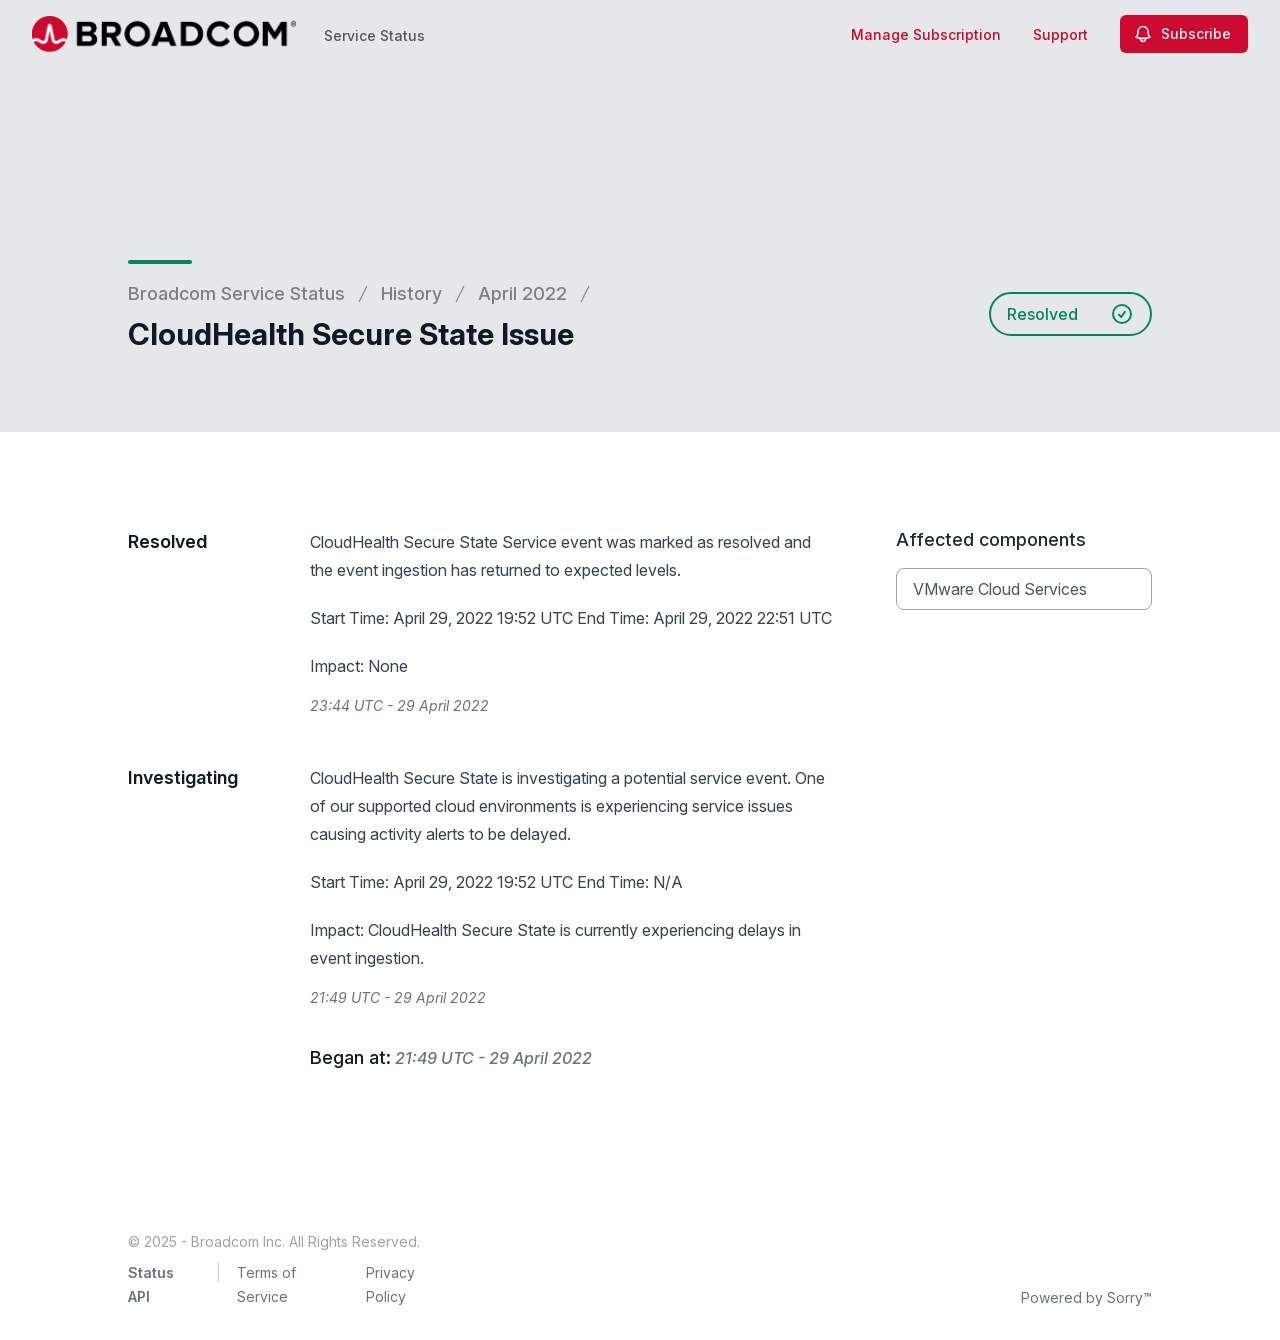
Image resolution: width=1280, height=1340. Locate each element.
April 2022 (522, 293)
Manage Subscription (926, 34)
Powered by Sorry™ (1086, 1297)
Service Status (374, 35)
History (411, 293)
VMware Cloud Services (1000, 589)
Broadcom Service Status (236, 293)
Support (1060, 34)
